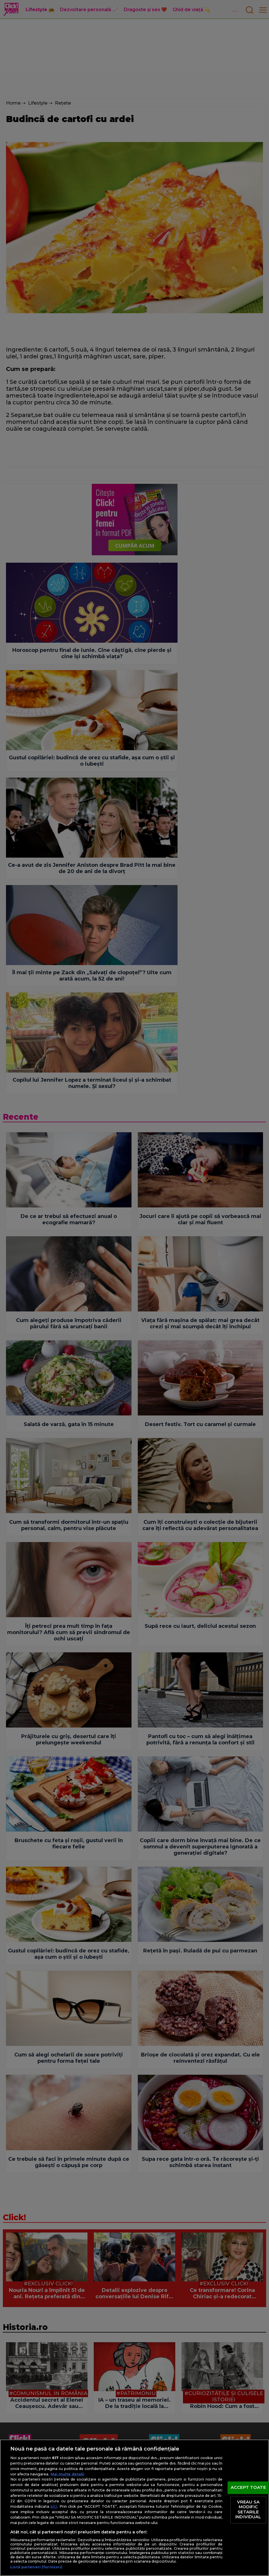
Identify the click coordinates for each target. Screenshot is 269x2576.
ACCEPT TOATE (248, 2487)
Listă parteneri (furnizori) (36, 2567)
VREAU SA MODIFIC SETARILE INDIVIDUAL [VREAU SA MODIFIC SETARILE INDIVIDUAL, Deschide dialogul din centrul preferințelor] (248, 2509)
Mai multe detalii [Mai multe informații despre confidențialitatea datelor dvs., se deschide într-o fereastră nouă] (67, 2474)
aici (53, 2506)
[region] (134, 2507)
